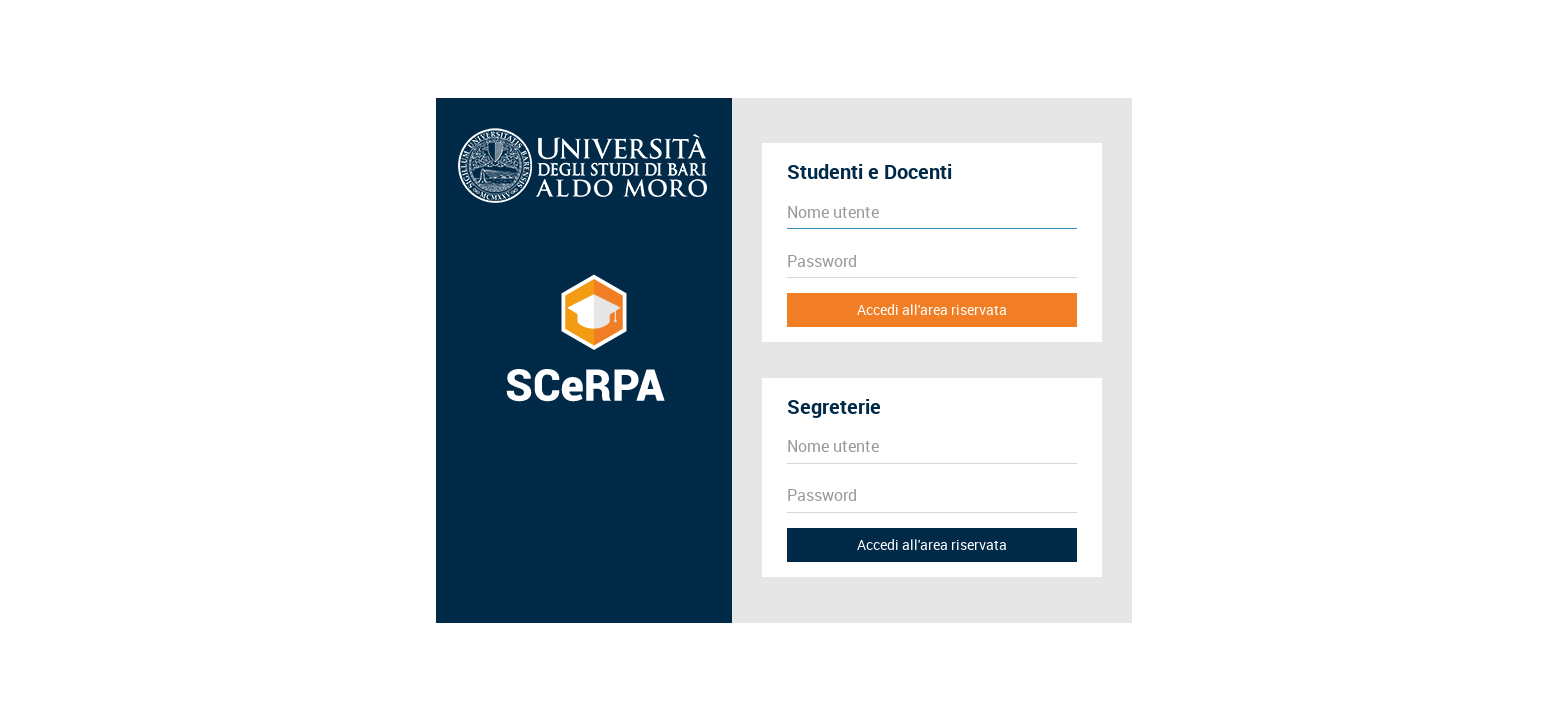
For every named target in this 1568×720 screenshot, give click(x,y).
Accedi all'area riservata (932, 309)
